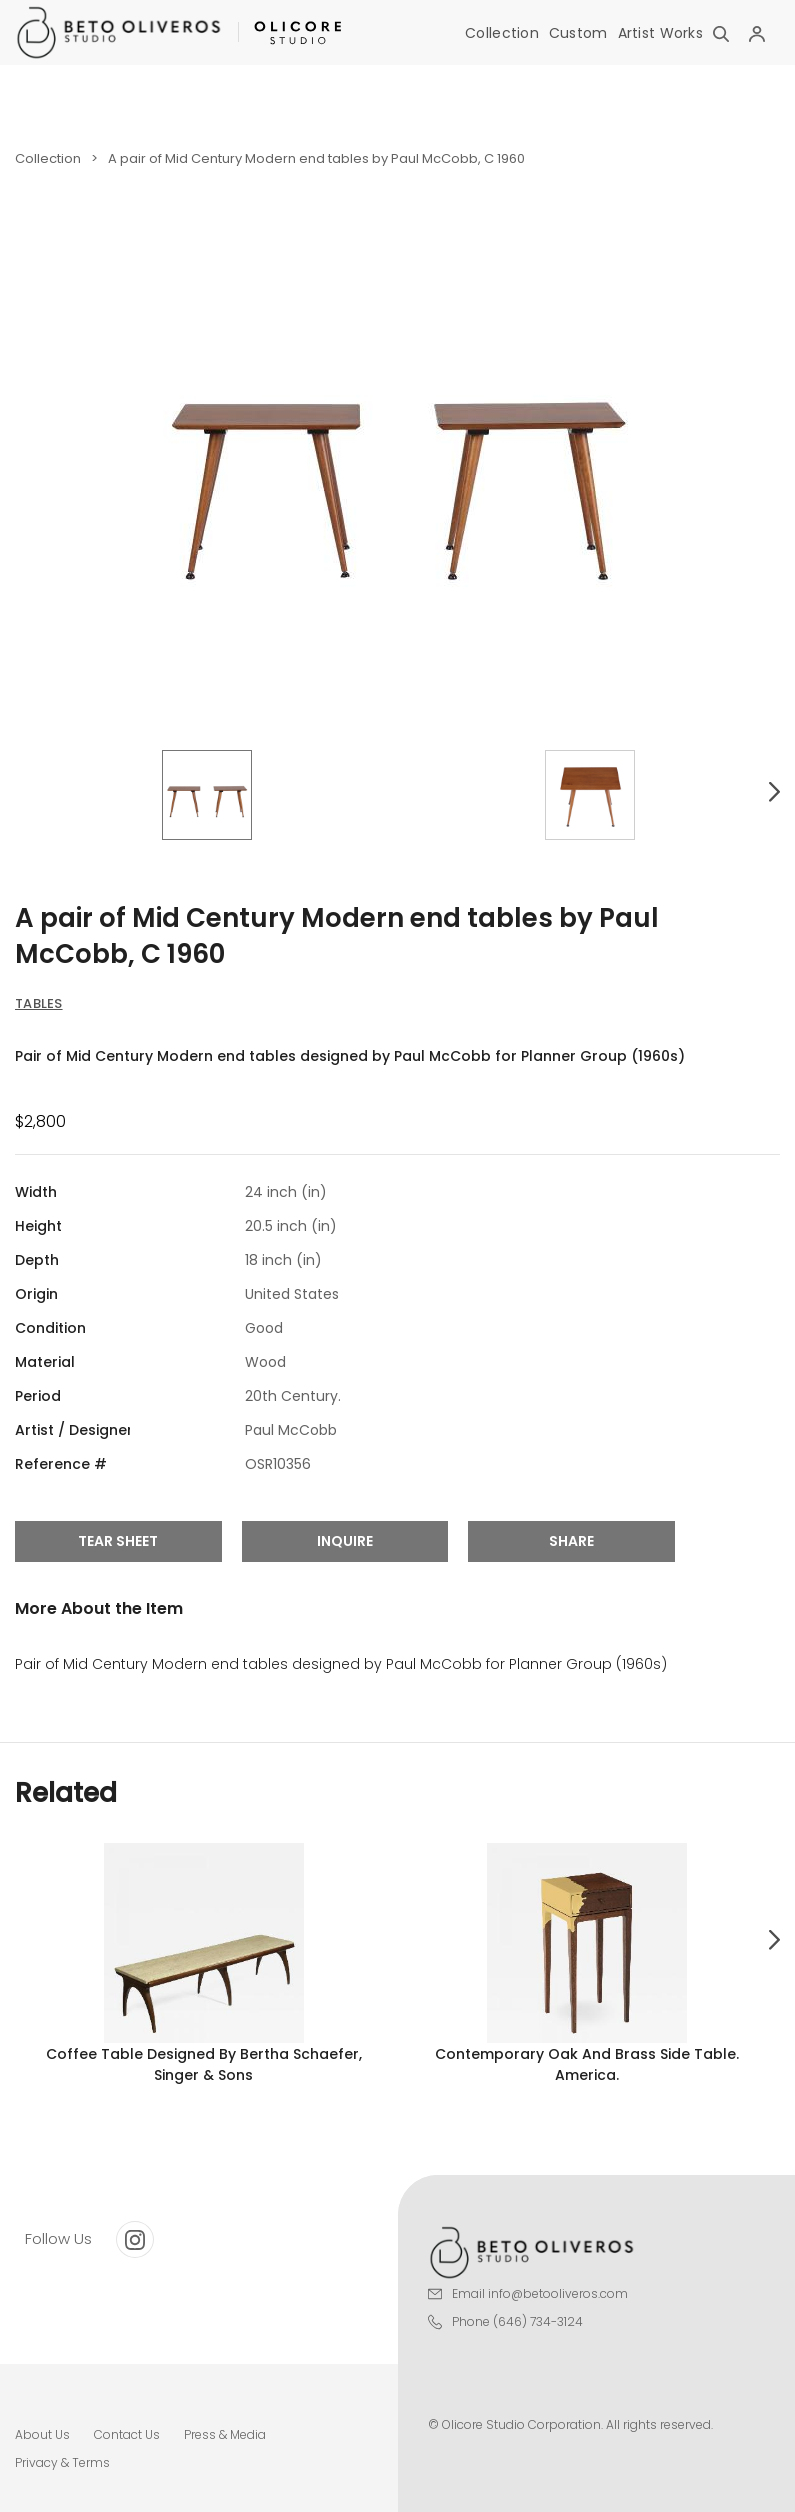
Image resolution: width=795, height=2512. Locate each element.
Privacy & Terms (62, 2462)
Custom (578, 33)
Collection (502, 33)
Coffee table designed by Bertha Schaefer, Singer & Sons (204, 2064)
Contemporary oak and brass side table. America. (587, 2064)
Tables (39, 1003)
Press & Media (225, 2434)
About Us (42, 2434)
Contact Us (127, 2434)
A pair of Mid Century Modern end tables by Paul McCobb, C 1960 (316, 158)
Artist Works (660, 33)
